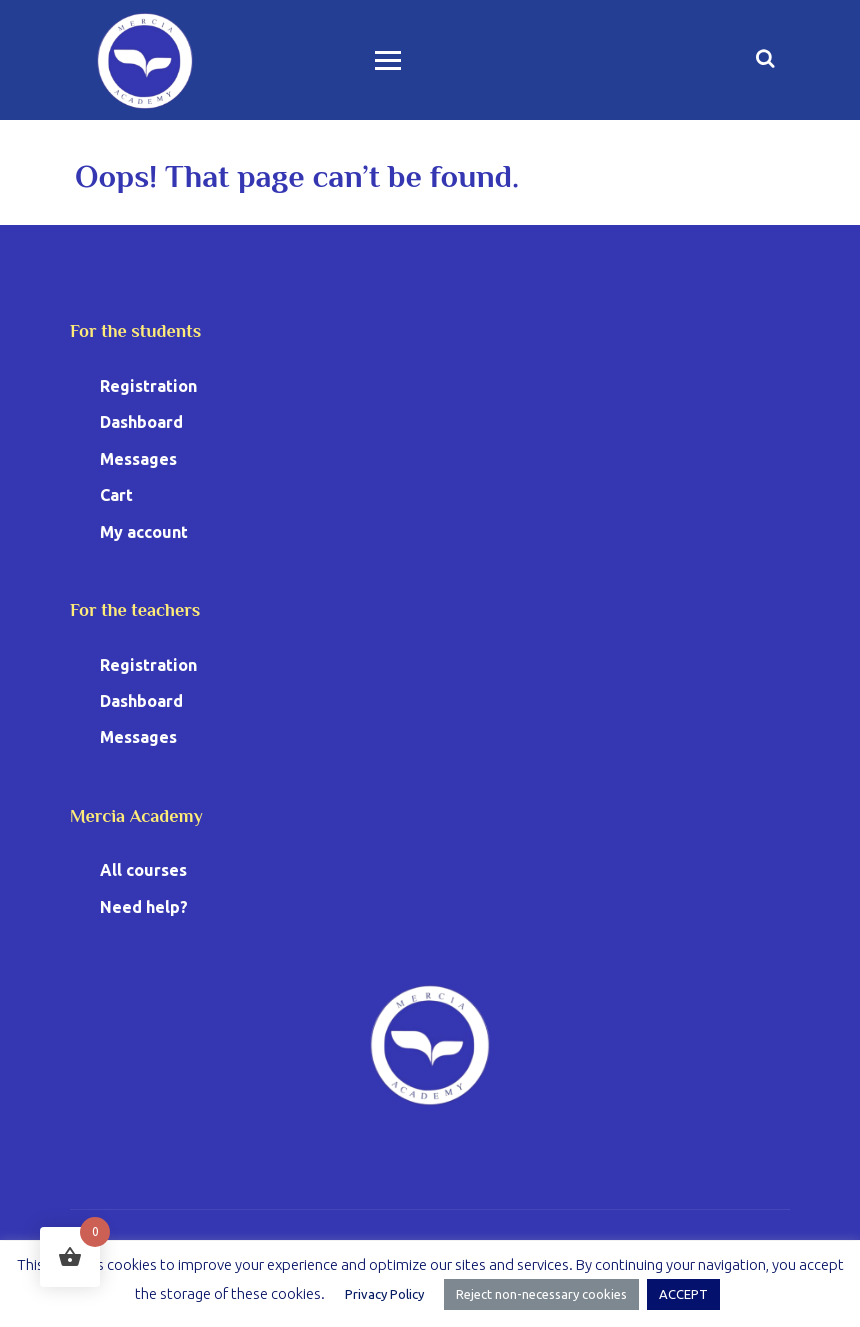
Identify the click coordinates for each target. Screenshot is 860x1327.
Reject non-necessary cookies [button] (541, 1294)
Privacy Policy (384, 1294)
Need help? (144, 907)
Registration (148, 386)
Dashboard (141, 422)
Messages (138, 459)
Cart (116, 495)
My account (144, 532)
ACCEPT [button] (683, 1294)
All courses (143, 870)
